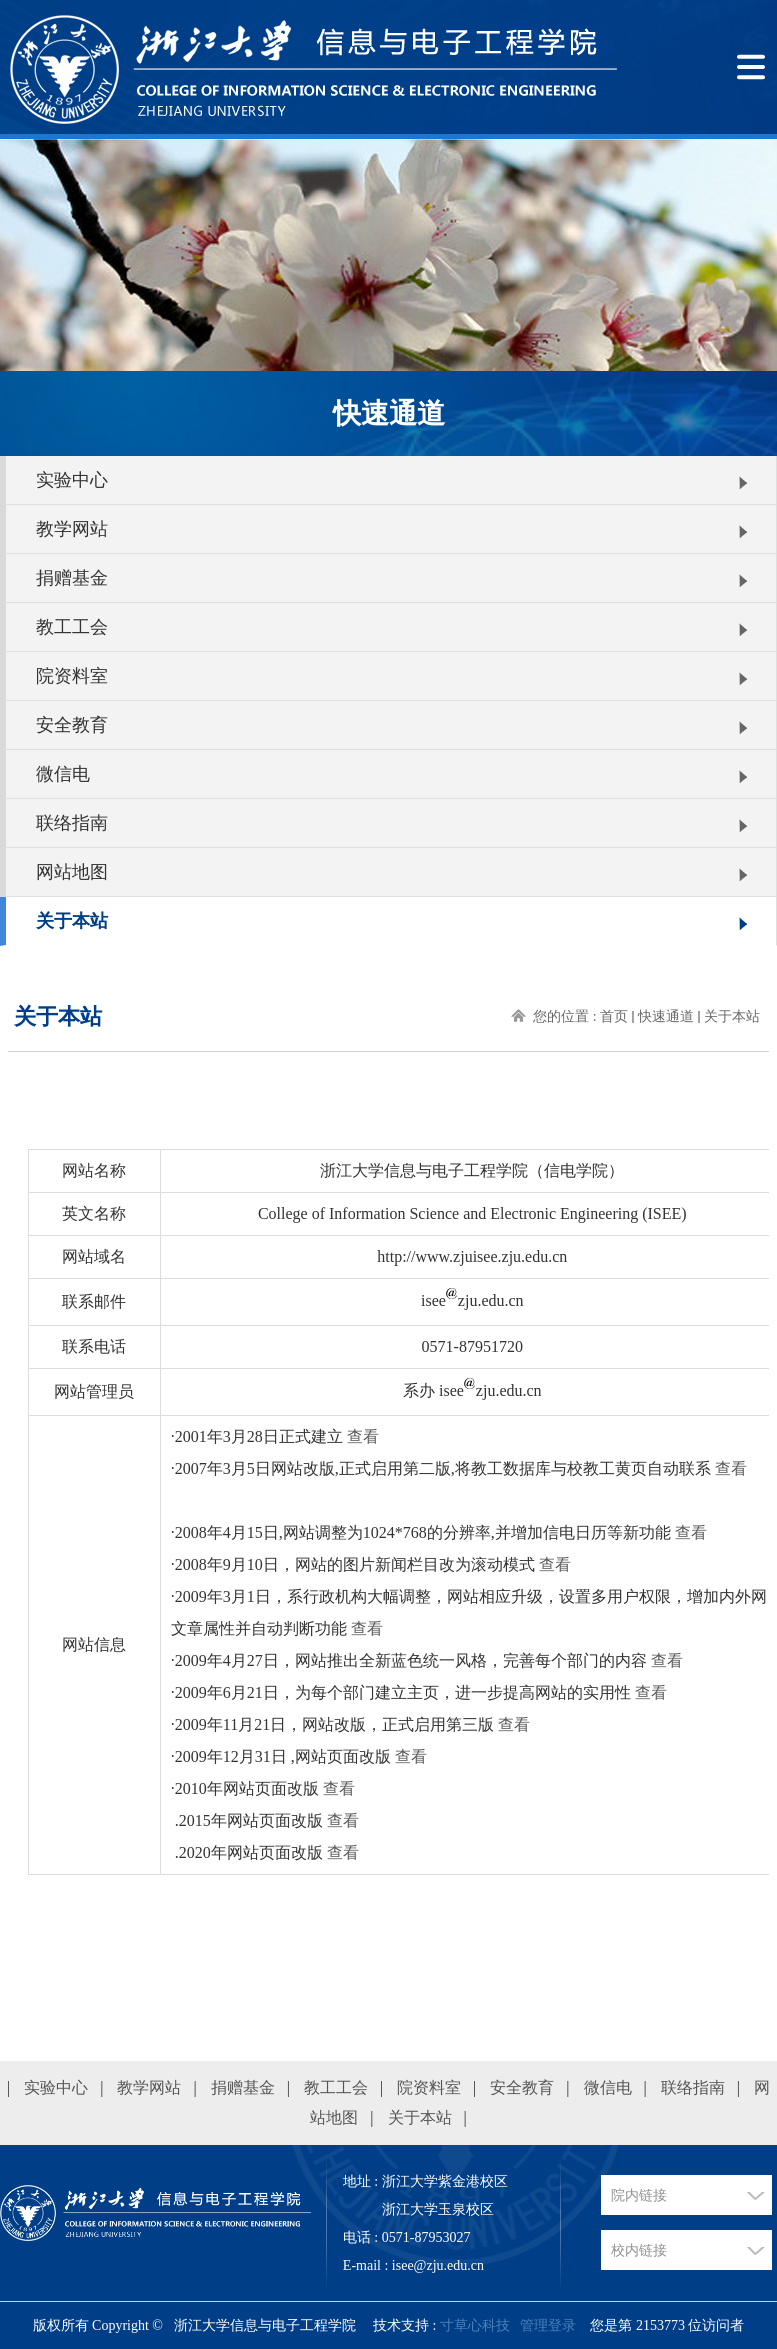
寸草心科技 (475, 2325)
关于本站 (72, 921)
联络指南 (72, 823)
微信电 (63, 774)
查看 (363, 1436)
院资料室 (72, 676)
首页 (614, 1016)
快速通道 (666, 1016)
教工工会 (72, 627)
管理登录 (548, 2325)
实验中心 (72, 480)
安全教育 (72, 725)
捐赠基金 (72, 578)
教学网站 (72, 529)
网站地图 (72, 872)
